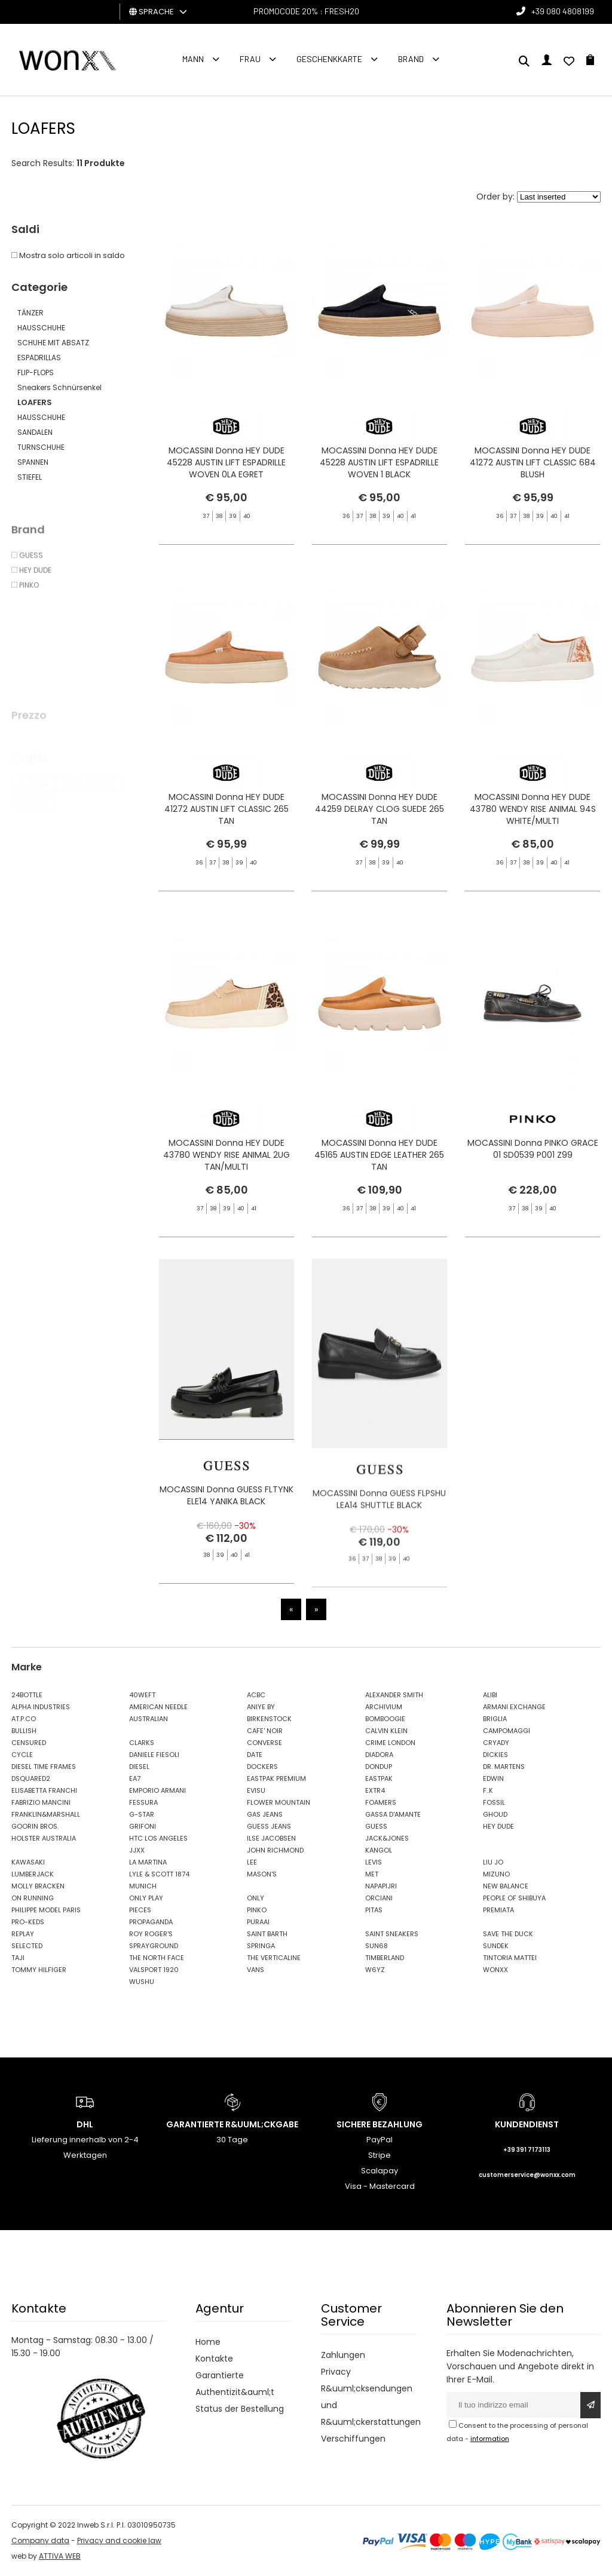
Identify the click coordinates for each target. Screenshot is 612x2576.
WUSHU (141, 1981)
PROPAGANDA (151, 1922)
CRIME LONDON (390, 1742)
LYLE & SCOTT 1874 (159, 1874)
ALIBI (490, 1695)
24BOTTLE (26, 1695)
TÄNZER (30, 313)
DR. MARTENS (504, 1766)
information (489, 2438)
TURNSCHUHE (41, 447)
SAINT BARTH (267, 1934)
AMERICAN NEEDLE (158, 1707)
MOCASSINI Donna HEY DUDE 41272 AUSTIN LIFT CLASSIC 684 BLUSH (533, 462)
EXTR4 (375, 1790)
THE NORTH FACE (156, 1957)
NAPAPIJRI (381, 1886)
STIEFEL (29, 477)
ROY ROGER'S (151, 1934)
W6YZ (375, 1969)
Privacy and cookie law (119, 2540)
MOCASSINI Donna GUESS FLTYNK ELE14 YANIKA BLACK (226, 1521)
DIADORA (379, 1754)
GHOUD (495, 1814)
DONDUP (378, 1766)
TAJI (18, 1957)
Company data (40, 2540)
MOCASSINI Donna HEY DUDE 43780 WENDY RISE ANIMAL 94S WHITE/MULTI (533, 857)
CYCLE (22, 1754)
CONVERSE (264, 1742)
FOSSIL (494, 1802)
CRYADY (496, 1742)
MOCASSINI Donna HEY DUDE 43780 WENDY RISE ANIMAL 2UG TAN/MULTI (226, 1180)
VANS (255, 1969)
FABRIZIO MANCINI (41, 1802)
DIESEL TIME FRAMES (43, 1766)
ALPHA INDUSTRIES (40, 1707)
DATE (254, 1754)
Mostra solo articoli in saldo (68, 255)
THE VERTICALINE (274, 1957)
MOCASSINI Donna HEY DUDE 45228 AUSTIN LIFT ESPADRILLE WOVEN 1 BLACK (379, 462)
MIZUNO (496, 1874)
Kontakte (214, 2359)
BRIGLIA (495, 1719)
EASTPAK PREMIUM (276, 1778)
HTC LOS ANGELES (158, 1838)
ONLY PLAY (146, 1898)
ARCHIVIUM (383, 1707)
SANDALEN (35, 432)
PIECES (140, 1910)
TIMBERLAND (384, 1957)
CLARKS (141, 1742)
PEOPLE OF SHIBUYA (514, 1898)
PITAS (373, 1910)
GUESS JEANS (269, 1826)
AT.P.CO (23, 1719)
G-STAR (141, 1814)
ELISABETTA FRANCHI (44, 1790)
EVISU (256, 1790)
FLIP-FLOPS (35, 372)
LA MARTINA (148, 1862)
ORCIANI (379, 1898)
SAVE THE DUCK (508, 1934)
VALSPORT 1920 (154, 1969)
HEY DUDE (498, 1826)
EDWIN (493, 1778)
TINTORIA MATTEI (510, 1957)
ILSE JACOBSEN (271, 1838)
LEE (252, 1862)
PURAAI (258, 1922)
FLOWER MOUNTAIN (278, 1802)
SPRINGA (261, 1946)
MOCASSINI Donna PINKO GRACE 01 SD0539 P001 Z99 (532, 1174)
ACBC (256, 1695)
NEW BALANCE (505, 1886)
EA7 (134, 1778)
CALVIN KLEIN (386, 1730)
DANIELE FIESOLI (154, 1754)
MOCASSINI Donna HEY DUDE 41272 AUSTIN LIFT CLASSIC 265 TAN (226, 834)
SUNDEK (496, 1946)
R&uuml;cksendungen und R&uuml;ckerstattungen (369, 2405)
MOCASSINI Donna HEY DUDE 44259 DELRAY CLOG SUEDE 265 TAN (379, 834)
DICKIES (495, 1754)
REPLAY (22, 1934)
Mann (193, 59)
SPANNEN (32, 462)
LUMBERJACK (32, 1874)
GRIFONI (142, 1826)
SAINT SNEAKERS (391, 1934)
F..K (488, 1790)
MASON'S (262, 1874)
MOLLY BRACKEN (38, 1886)
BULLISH (23, 1730)
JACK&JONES (387, 1838)
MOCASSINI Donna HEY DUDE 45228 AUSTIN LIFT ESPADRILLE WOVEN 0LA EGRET (226, 462)
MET (371, 1874)
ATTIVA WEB (60, 2556)
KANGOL (378, 1850)
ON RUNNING (32, 1898)
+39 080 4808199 (562, 11)
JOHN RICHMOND (275, 1850)
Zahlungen (343, 2355)
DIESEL (139, 1766)
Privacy (336, 2372)
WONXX (495, 1969)
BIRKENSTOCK (269, 1719)
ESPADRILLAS (39, 357)
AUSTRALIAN (148, 1719)
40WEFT (142, 1695)
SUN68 (376, 1946)
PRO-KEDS (27, 1922)
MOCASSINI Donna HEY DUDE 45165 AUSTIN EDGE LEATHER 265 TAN (379, 1180)
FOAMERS (380, 1802)
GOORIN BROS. (35, 1826)
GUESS (376, 1826)
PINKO (257, 1910)
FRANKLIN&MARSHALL (45, 1814)
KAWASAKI (28, 1862)
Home (208, 2342)
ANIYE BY (261, 1707)
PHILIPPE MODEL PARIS (46, 1910)
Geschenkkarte (329, 59)
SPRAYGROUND (153, 1946)
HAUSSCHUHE (41, 328)
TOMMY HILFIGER (38, 1969)
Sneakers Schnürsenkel (59, 387)
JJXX (137, 1850)
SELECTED (26, 1946)
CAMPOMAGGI (506, 1730)
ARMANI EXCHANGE (514, 1707)
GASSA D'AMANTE (393, 1814)
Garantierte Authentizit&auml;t (234, 2383)
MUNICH (143, 1886)
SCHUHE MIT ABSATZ (53, 343)
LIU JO (493, 1862)
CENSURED (28, 1742)
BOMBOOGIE (385, 1719)
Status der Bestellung (239, 2409)
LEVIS (373, 1862)
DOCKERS (262, 1766)
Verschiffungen (353, 2439)
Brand (411, 59)
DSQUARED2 (30, 1778)
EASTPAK (379, 1778)
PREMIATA (498, 1910)
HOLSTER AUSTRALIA (43, 1838)
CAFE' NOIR (265, 1730)
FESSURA (143, 1802)
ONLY (255, 1898)
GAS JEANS (265, 1814)
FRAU (250, 59)
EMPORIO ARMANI (157, 1790)
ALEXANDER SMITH (394, 1695)
